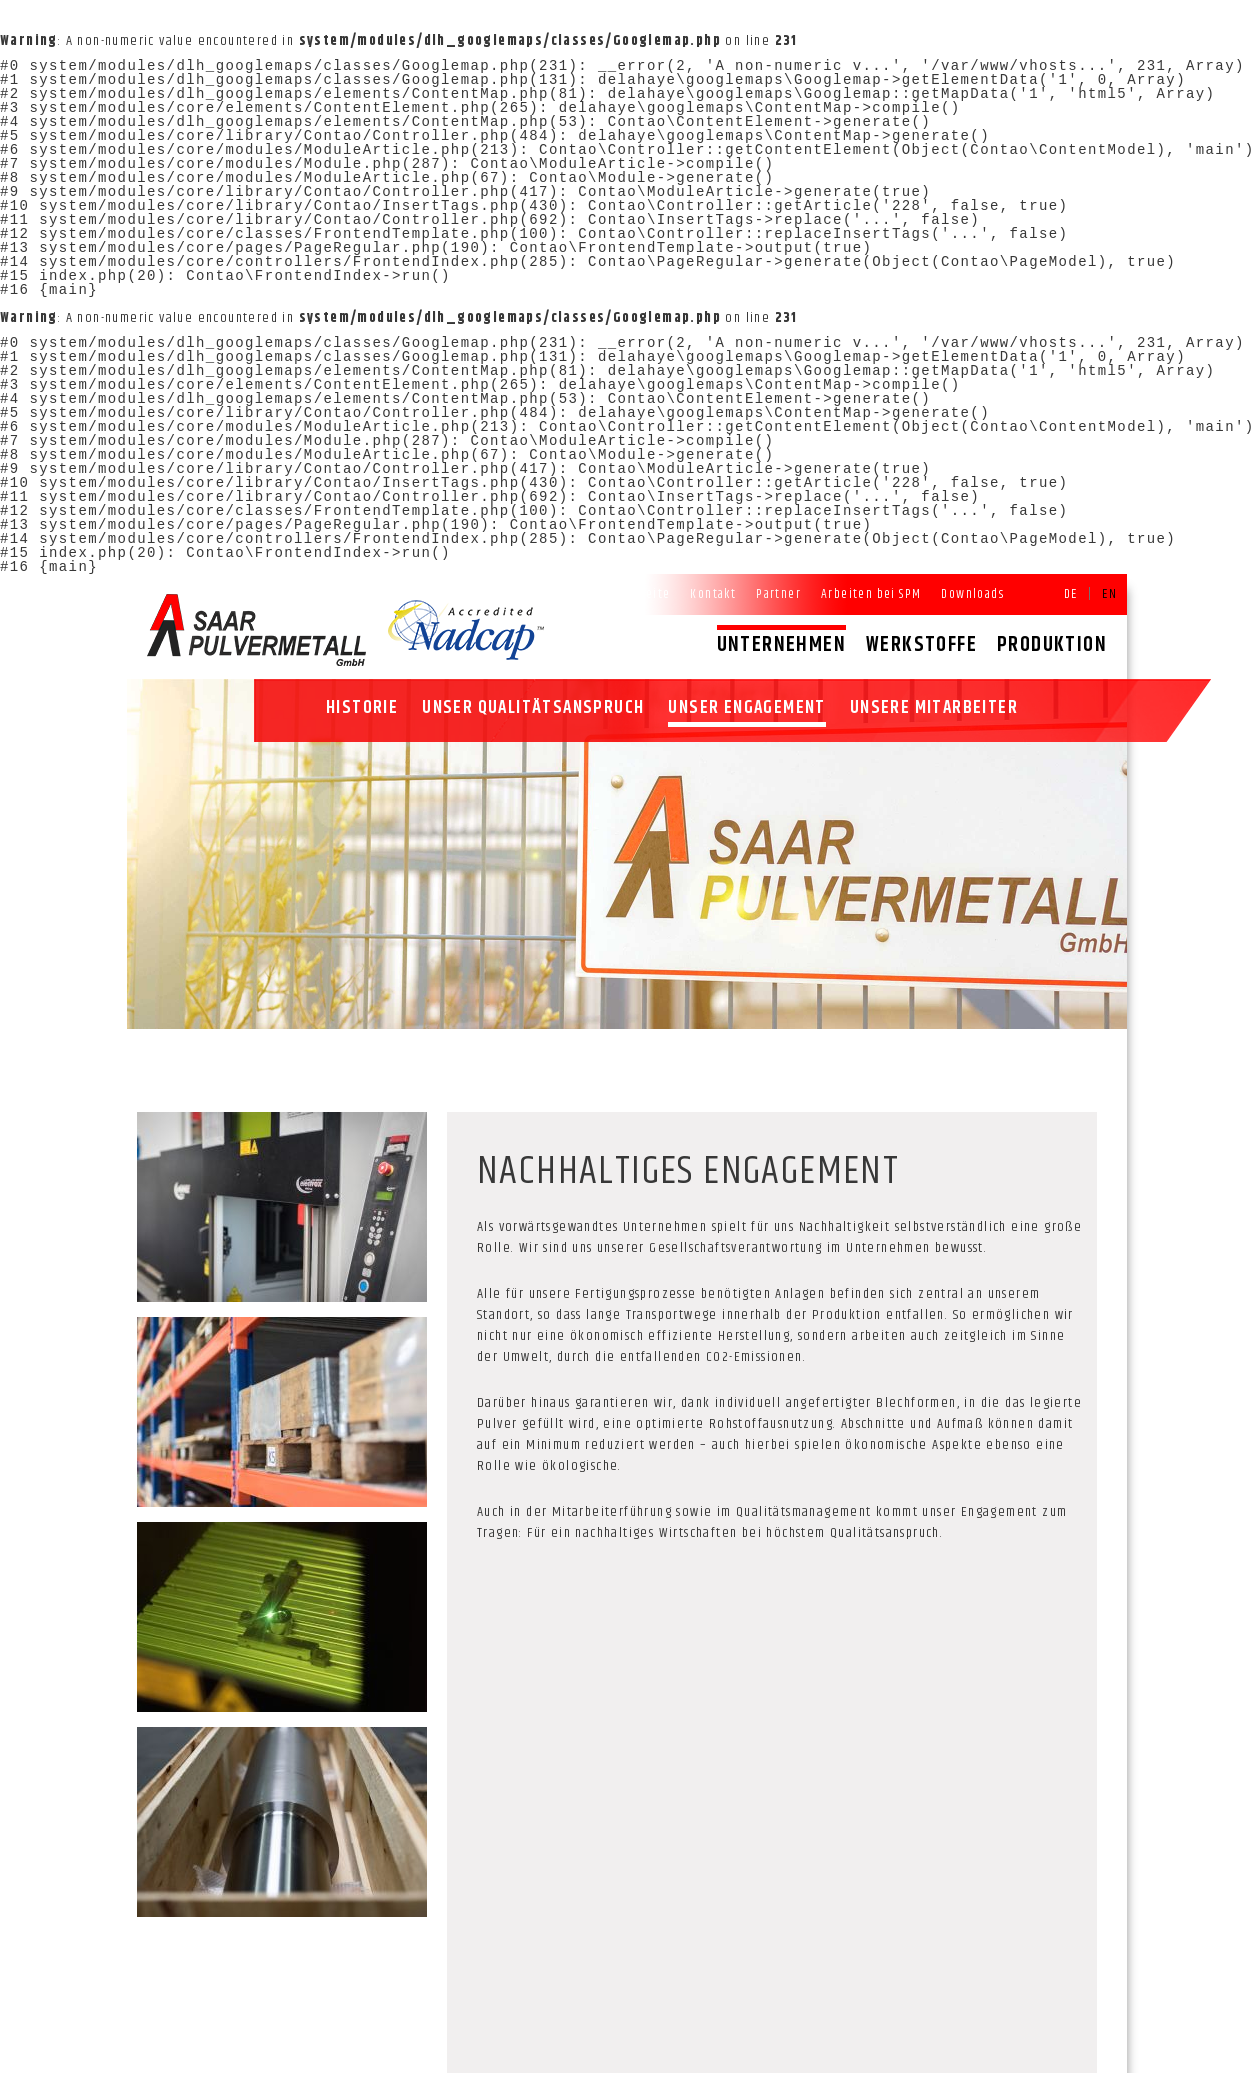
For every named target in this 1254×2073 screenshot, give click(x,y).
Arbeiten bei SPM (871, 594)
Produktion (1052, 645)
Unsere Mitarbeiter (934, 708)
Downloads (972, 594)
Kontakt (713, 594)
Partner (778, 594)
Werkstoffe (921, 645)
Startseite (641, 594)
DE (1071, 594)
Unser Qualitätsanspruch (533, 708)
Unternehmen (781, 645)
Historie (362, 708)
